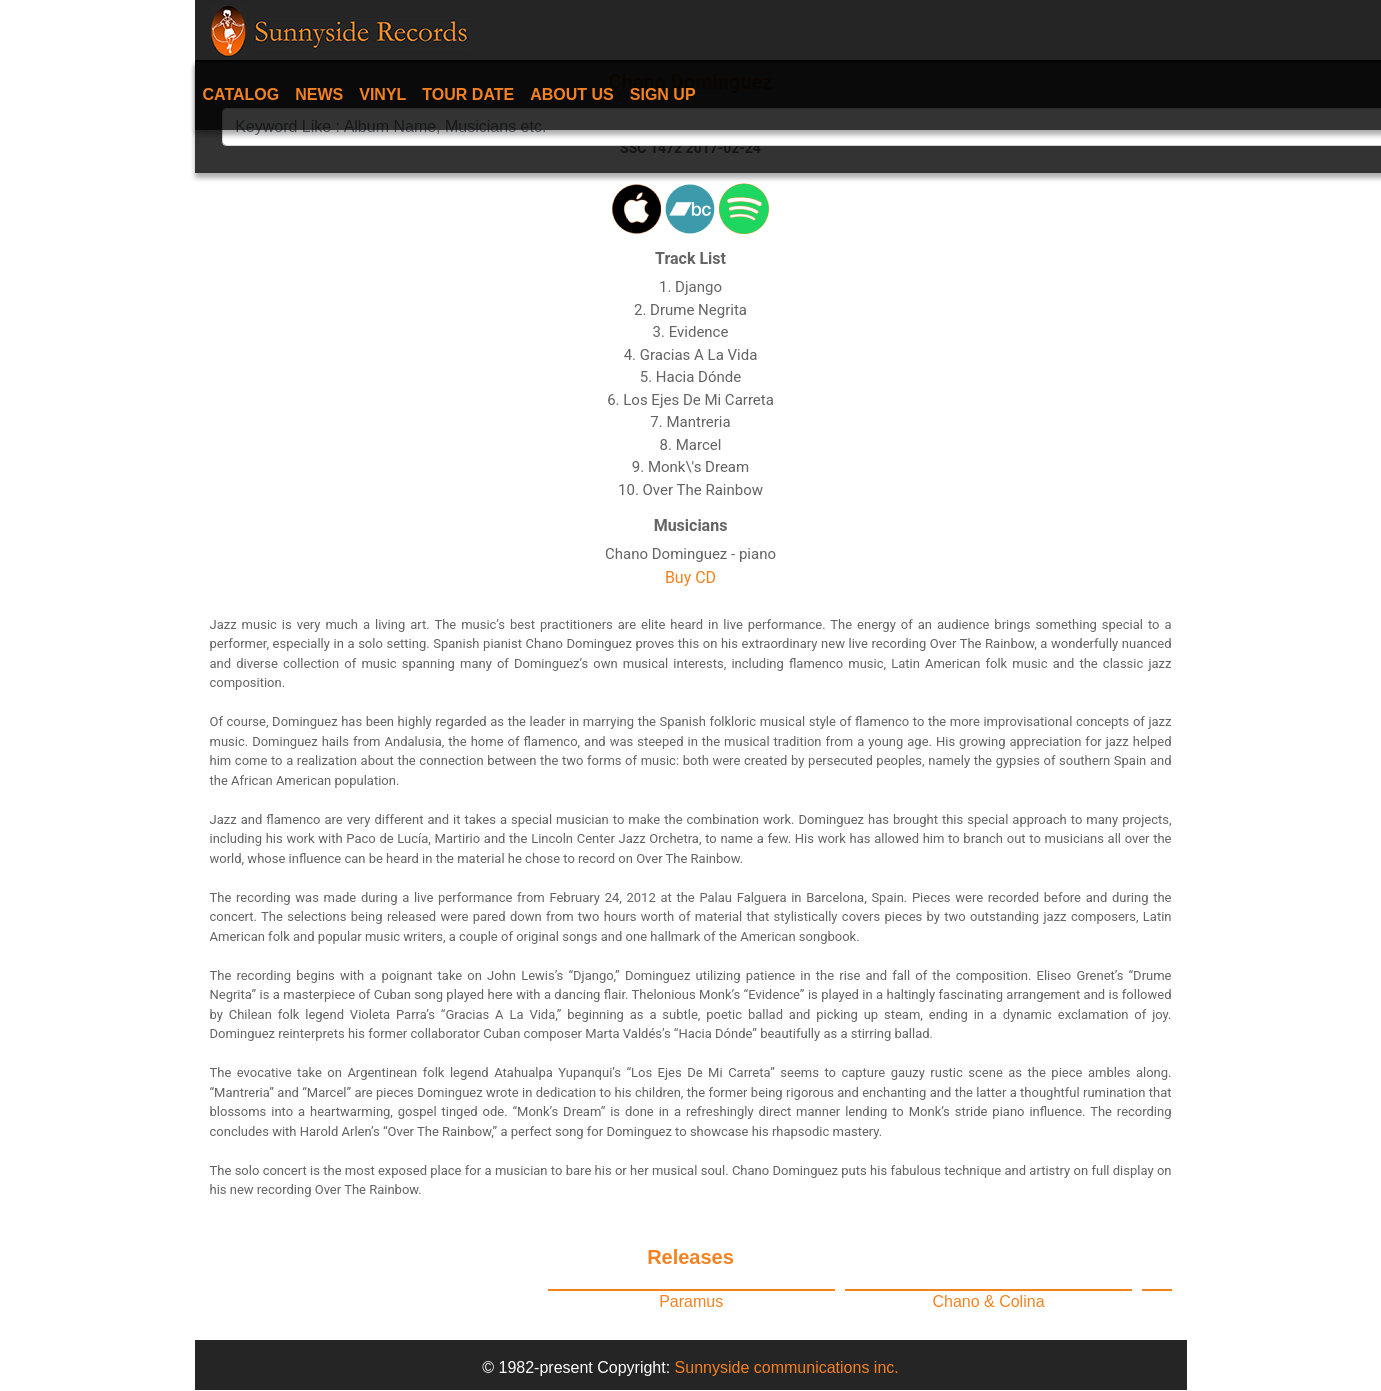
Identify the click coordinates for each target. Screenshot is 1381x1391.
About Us (572, 94)
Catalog (241, 94)
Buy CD (690, 577)
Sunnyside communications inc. (787, 1367)
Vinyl (382, 94)
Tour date (468, 94)
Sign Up (663, 94)
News (319, 94)
